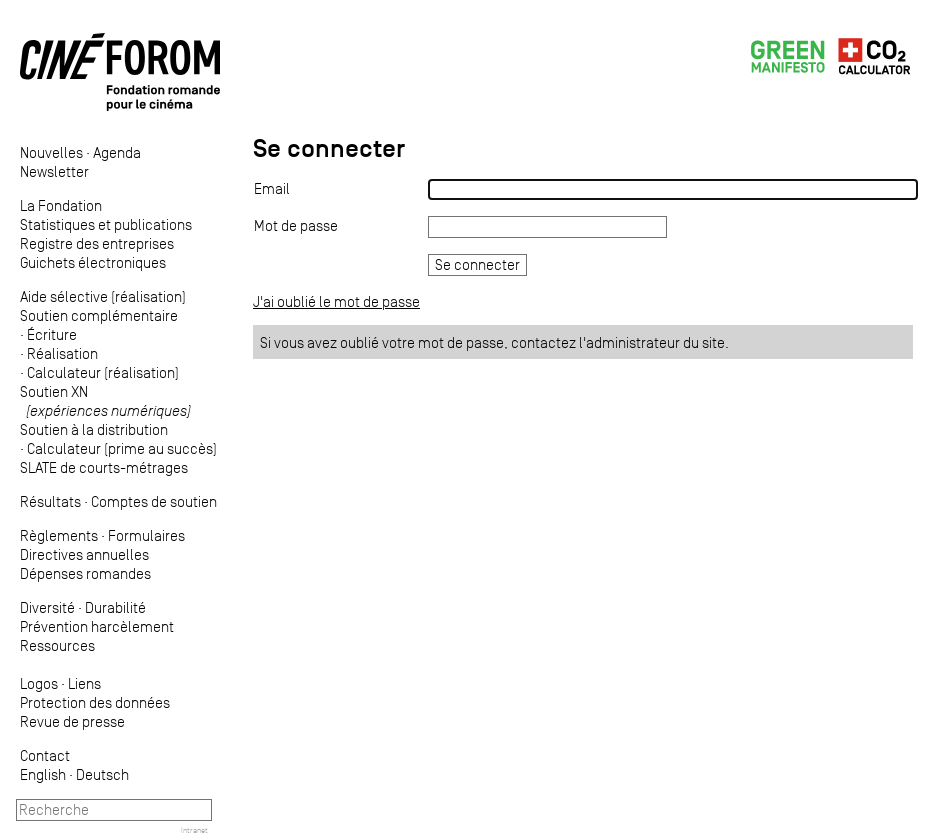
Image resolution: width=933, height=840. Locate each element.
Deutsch (102, 774)
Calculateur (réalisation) (103, 372)
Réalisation (62, 353)
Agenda (117, 152)
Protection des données (95, 702)
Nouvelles (51, 152)
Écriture (52, 334)
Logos (39, 683)
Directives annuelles (84, 554)
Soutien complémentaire (99, 315)
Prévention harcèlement (97, 626)
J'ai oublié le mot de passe (336, 301)
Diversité (47, 607)
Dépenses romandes (85, 573)
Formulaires (146, 535)
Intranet (194, 830)
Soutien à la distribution (94, 429)
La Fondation (61, 205)
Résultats (50, 501)
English (43, 774)
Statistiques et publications (106, 224)
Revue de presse (72, 721)
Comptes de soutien (154, 501)
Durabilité (115, 607)
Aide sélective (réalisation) (103, 296)
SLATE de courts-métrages (104, 467)
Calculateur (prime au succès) (122, 448)
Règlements (59, 535)
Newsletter (54, 171)
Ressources (57, 645)
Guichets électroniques (93, 262)
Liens (84, 683)
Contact (45, 755)
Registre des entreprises (97, 243)
